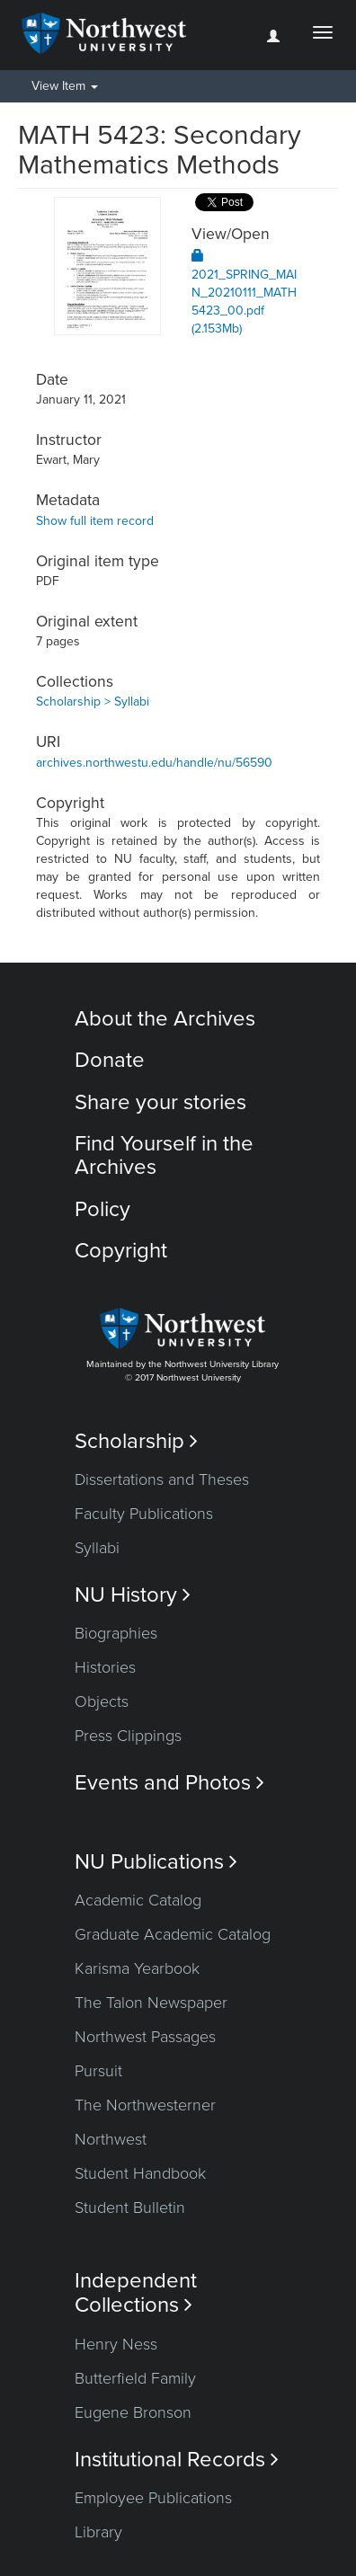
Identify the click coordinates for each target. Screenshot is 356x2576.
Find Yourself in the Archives (164, 1155)
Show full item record (95, 521)
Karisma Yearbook (137, 1968)
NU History (133, 1595)
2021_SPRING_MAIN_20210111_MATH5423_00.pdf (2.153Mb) (244, 292)
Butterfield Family (135, 2378)
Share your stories (160, 1102)
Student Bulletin (130, 2207)
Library (98, 2532)
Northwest (111, 2139)
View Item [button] (64, 85)
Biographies (116, 1633)
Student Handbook (140, 2173)
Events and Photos (169, 1783)
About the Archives (165, 1019)
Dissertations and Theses (162, 1479)
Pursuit (98, 2071)
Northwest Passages (145, 2037)
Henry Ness (116, 2344)
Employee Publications (153, 2498)
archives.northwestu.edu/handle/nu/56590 (154, 762)
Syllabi (97, 1548)
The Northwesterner (145, 2105)
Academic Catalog (138, 1900)
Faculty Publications (144, 1513)
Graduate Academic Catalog (173, 1934)
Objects (102, 1701)
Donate (110, 1060)
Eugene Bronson (133, 2412)
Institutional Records (177, 2460)
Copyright (121, 1251)
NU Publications (156, 1862)
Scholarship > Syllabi (92, 701)
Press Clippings (128, 1735)
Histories (105, 1667)
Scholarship (136, 1441)
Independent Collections (136, 2293)
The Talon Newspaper (151, 2002)
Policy (102, 1209)
